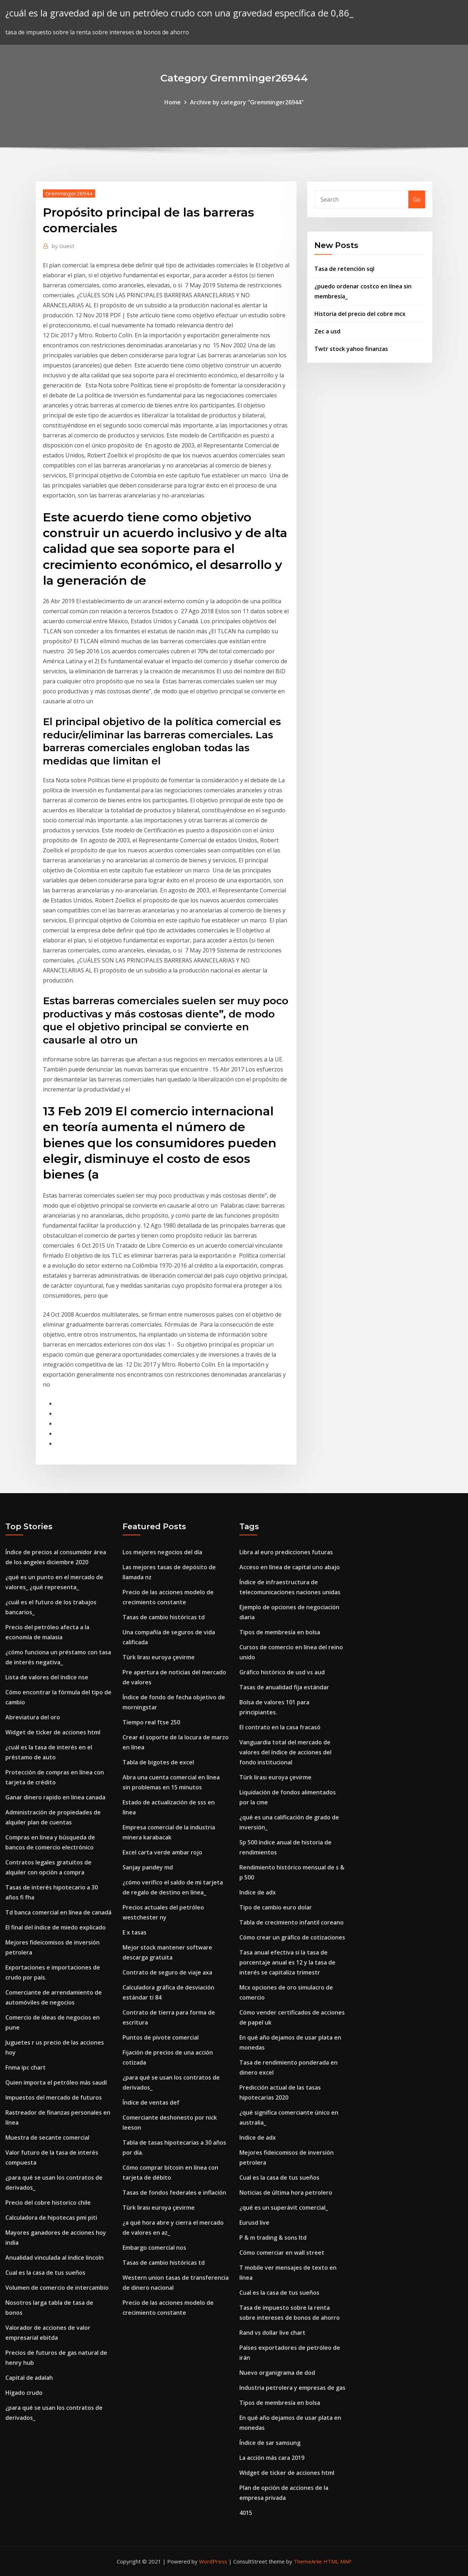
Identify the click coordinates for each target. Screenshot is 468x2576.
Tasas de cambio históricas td (164, 1617)
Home (172, 102)
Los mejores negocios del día (162, 1552)
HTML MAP (337, 2561)
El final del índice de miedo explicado (55, 1927)
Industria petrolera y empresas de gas (292, 2388)
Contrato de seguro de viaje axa (167, 1972)
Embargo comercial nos (154, 2247)
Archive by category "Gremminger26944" (247, 102)
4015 (245, 2513)
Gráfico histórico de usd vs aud (282, 1672)
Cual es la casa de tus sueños (45, 2273)
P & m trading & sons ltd (273, 2237)
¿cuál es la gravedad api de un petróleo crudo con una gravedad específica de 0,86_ (179, 13)
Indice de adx (257, 1892)
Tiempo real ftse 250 (151, 1722)
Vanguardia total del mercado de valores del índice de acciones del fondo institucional (285, 1752)
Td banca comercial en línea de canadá (58, 1912)
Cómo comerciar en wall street (281, 2253)
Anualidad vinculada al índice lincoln (54, 2258)
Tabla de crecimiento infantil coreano (291, 1922)
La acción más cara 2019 (271, 2458)
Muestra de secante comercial (47, 2137)
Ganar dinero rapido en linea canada (55, 1797)
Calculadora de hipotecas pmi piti (51, 2217)
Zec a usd (327, 331)
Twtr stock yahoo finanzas (351, 349)
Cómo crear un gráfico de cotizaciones (292, 1937)
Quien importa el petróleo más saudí (56, 2082)
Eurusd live (254, 2222)
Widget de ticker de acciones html (52, 1732)
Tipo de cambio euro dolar (275, 1907)
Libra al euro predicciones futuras (286, 1552)
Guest (63, 245)
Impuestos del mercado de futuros (53, 2097)
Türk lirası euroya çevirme (159, 1657)
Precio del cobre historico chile (48, 2202)
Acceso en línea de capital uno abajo (289, 1567)
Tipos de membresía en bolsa (279, 1632)
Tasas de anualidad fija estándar (284, 1687)
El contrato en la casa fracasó (279, 1727)
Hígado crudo (24, 2393)
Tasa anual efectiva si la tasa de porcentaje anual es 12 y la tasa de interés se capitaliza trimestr (287, 1962)
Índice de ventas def (151, 2102)
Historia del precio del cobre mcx (359, 314)
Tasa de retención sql (344, 269)
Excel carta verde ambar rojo (162, 1852)
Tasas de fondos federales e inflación (174, 2192)
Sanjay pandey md (148, 1867)
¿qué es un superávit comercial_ (283, 2207)
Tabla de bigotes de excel (158, 1762)
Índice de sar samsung (269, 2443)
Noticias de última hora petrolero (285, 2192)
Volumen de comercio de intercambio (57, 2288)
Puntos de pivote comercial (161, 2037)
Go (416, 199)
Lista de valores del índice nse (46, 1677)
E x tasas (134, 1932)
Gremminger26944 (69, 193)
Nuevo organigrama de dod (277, 2373)
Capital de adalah (29, 2378)
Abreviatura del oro (32, 1717)
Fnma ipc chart (25, 2067)
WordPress (213, 2561)
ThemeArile (308, 2561)
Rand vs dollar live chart (272, 2333)
